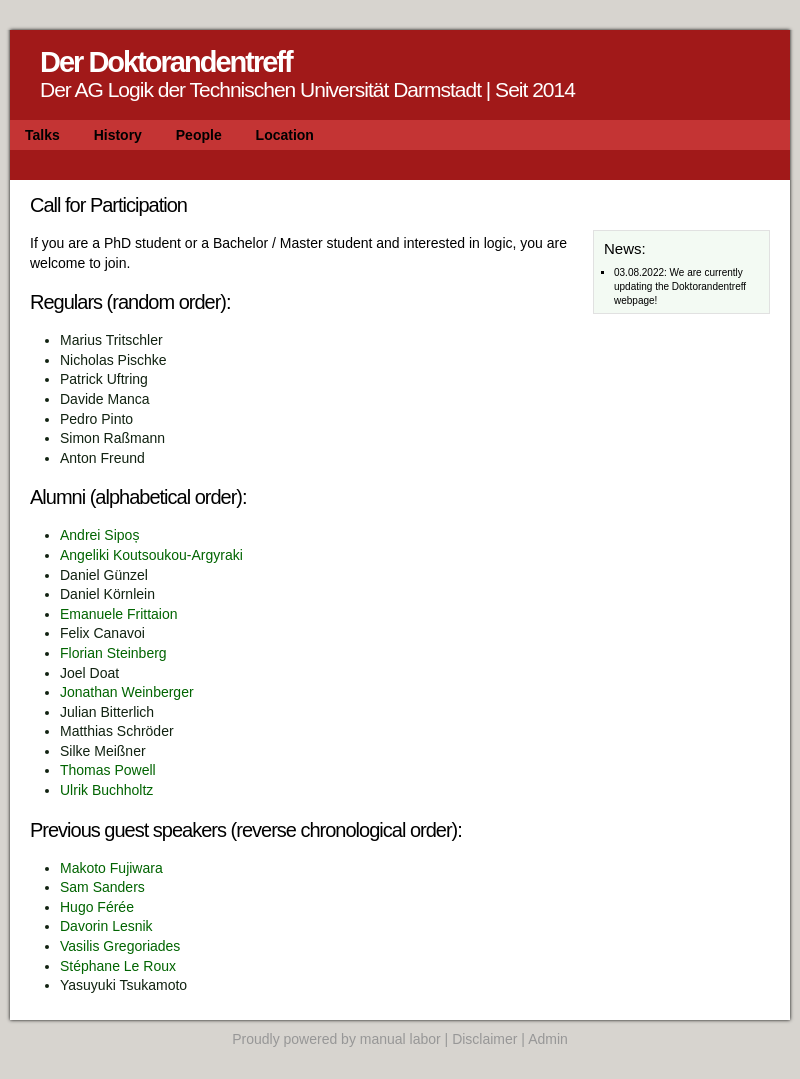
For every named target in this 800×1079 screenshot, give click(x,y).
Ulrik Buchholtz (106, 790)
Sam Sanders (102, 887)
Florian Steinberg (113, 653)
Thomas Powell (108, 770)
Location (285, 135)
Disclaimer (484, 1039)
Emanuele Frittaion (119, 614)
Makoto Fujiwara (111, 868)
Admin (548, 1039)
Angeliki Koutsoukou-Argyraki (151, 555)
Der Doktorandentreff (166, 62)
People (199, 135)
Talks (42, 135)
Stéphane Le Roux (118, 966)
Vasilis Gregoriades (120, 946)
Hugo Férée (97, 907)
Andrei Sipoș (99, 535)
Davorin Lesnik (106, 926)
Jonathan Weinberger (127, 692)
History (118, 135)
